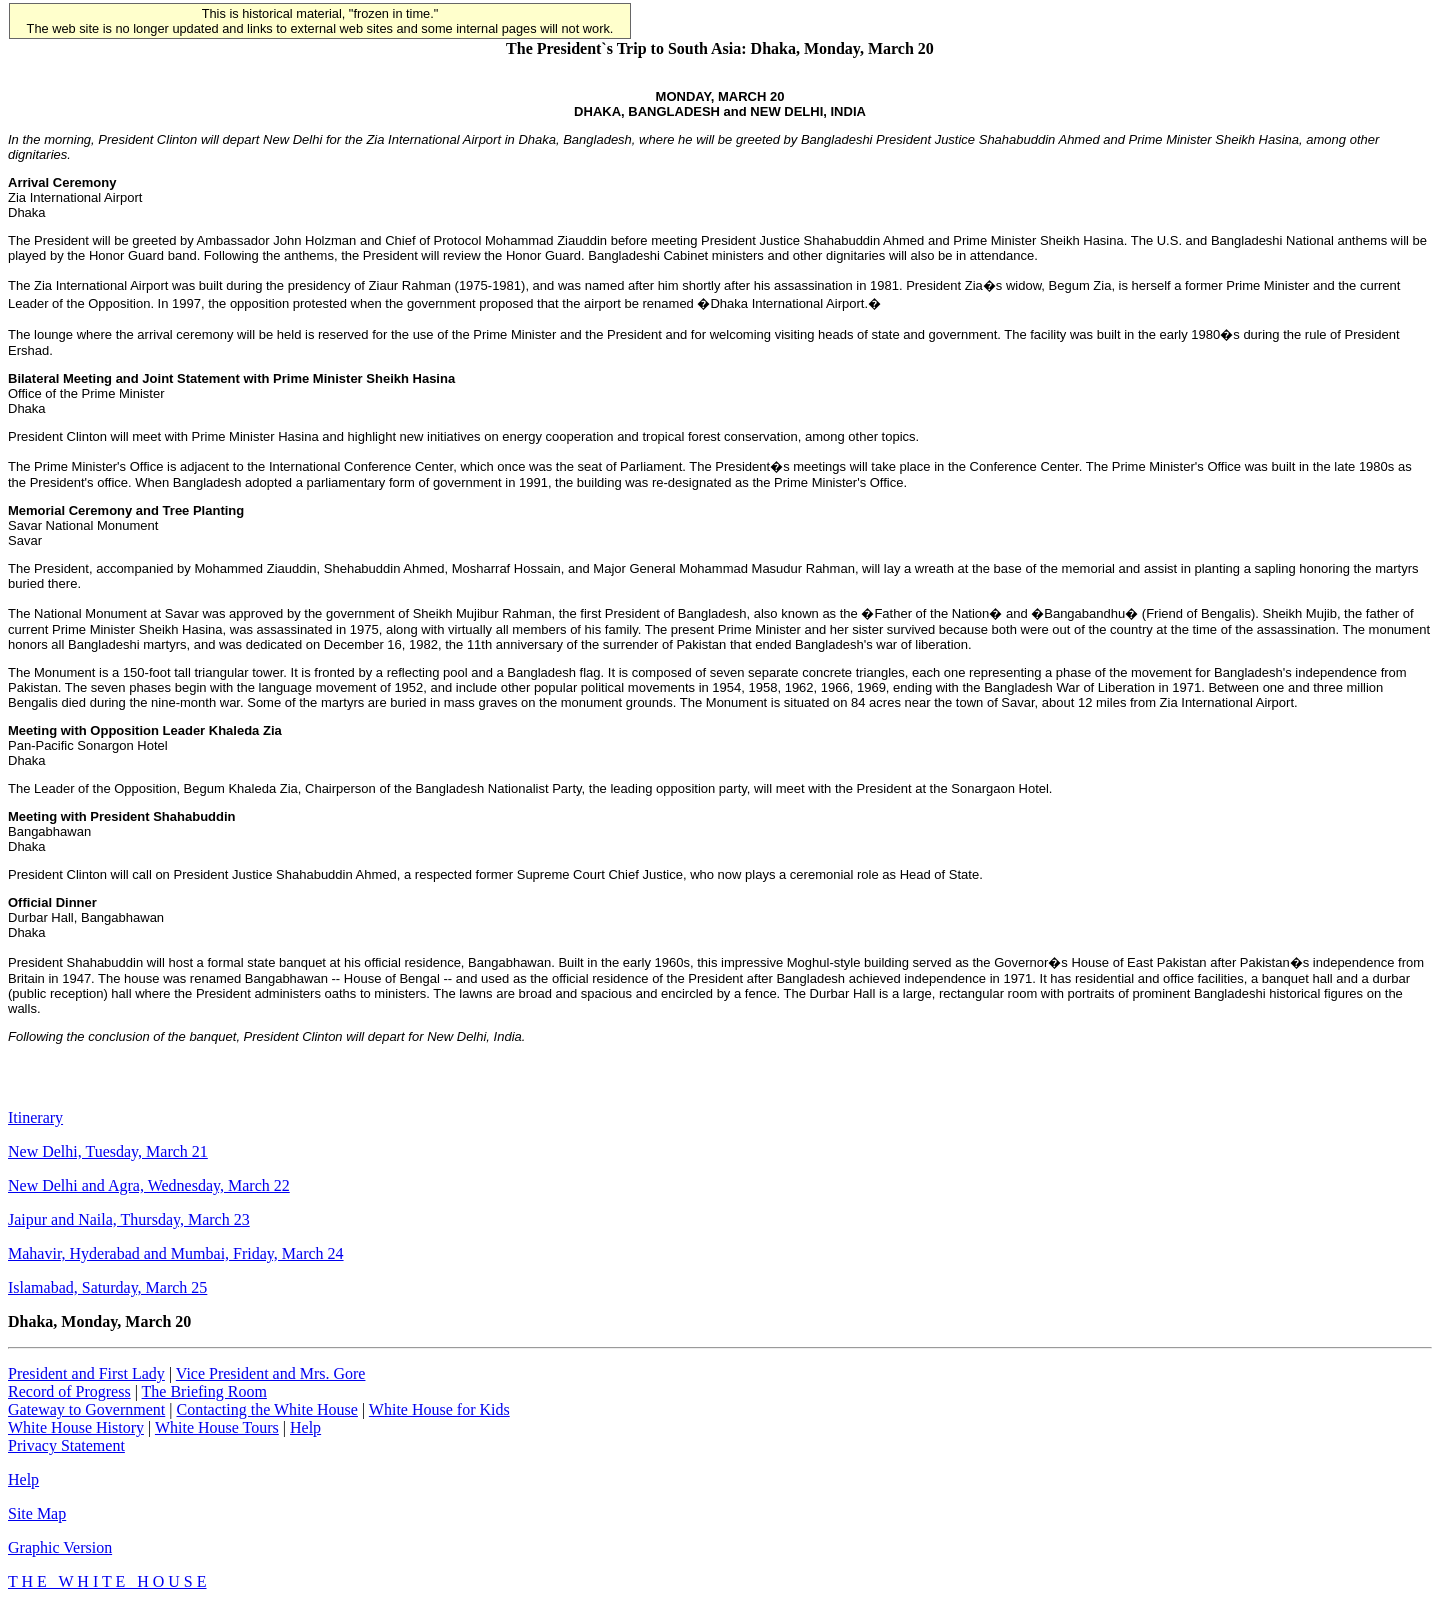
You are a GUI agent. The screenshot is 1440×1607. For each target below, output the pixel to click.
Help (305, 1427)
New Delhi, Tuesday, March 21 (108, 1151)
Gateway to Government (86, 1409)
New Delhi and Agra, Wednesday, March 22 (149, 1185)
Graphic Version (60, 1547)
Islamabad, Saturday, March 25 (107, 1287)
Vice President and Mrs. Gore (271, 1373)
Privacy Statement (66, 1445)
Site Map (37, 1513)
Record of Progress (69, 1391)
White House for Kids (439, 1409)
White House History (76, 1427)
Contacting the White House (266, 1409)
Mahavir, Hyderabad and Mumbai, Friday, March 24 (176, 1253)
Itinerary (35, 1117)
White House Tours (217, 1427)
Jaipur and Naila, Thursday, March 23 (129, 1219)
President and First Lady (86, 1373)
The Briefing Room (204, 1391)
